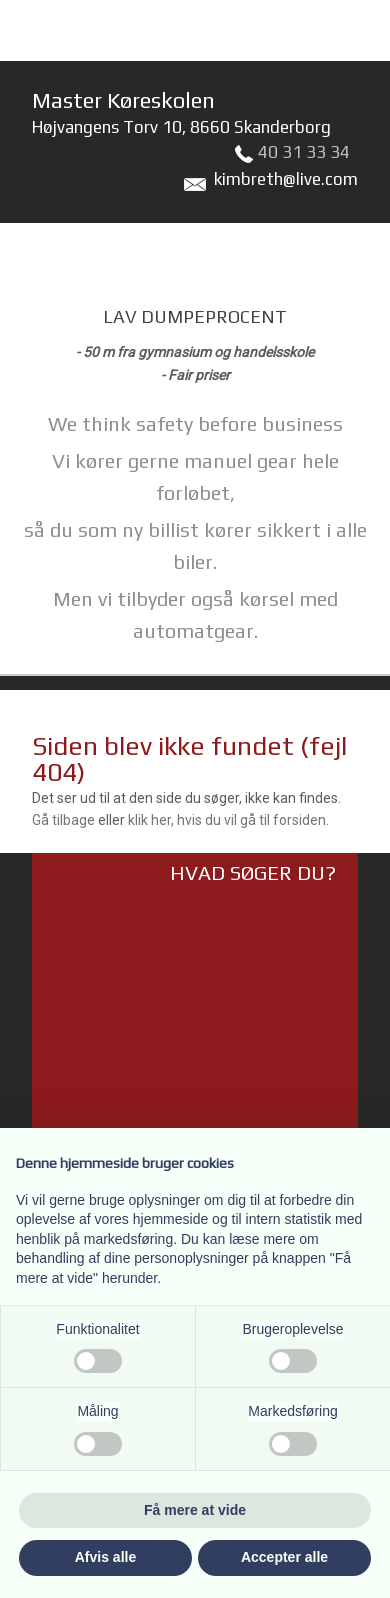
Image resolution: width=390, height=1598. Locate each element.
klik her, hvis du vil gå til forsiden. (228, 820)
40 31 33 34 (304, 152)
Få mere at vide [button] (195, 1510)
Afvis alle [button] (105, 1557)
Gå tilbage (63, 820)
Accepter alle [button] (284, 1557)
